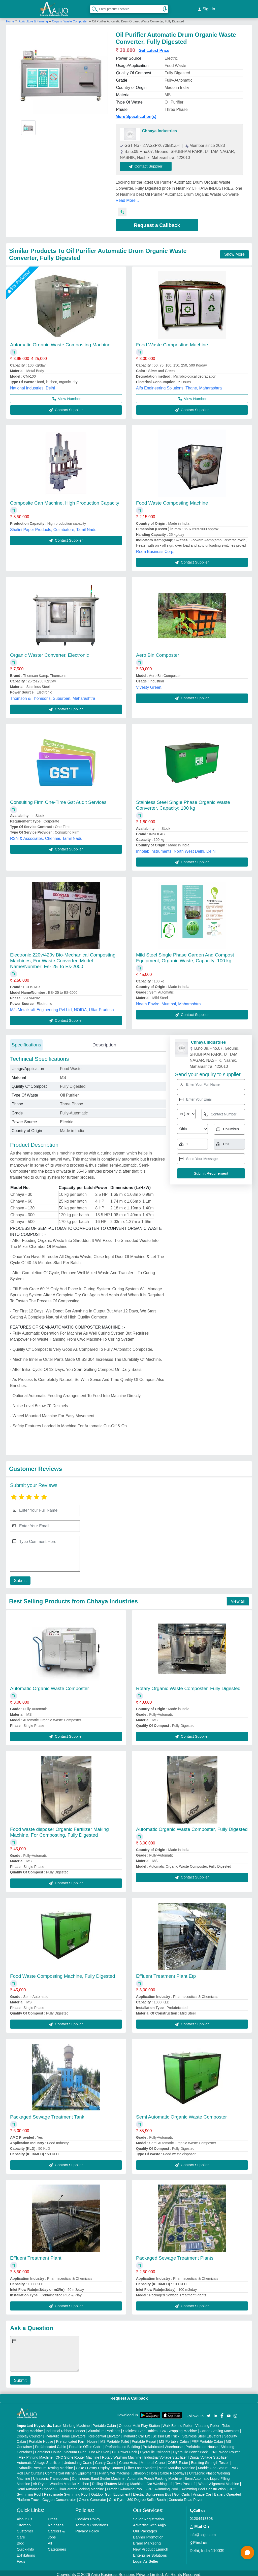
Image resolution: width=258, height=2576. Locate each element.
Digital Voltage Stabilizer (209, 2454)
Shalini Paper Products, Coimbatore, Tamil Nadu (53, 526)
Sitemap (24, 2522)
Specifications (26, 1041)
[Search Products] (92, 7)
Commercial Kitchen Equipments (70, 2470)
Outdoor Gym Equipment (110, 2491)
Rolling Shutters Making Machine (118, 2481)
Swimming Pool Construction (203, 2486)
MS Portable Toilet (114, 2438)
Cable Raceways (173, 2470)
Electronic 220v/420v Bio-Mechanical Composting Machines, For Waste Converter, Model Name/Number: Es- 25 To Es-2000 (62, 957)
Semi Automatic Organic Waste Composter (181, 2114)
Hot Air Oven (99, 2449)
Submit (19, 1578)
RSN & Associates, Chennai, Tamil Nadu (46, 835)
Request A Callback (129, 2395)
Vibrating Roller (207, 2423)
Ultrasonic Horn (145, 2470)
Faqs (21, 2558)
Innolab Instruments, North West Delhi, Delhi (175, 848)
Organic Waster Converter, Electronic (49, 652)
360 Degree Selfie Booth (146, 2497)
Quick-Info (25, 2546)
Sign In (206, 7)
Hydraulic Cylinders (155, 2449)
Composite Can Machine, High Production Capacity (64, 500)
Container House (48, 2449)
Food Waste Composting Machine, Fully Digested (62, 1973)
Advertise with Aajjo (149, 2522)
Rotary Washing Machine (121, 2454)
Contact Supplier (149, 163)
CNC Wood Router (225, 2449)
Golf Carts (182, 2491)
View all (238, 1598)
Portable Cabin (104, 2423)
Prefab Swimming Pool (125, 2486)
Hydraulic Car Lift (136, 2433)
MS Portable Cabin (174, 2438)
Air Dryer (40, 2481)
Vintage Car (202, 2491)
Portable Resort (144, 2438)
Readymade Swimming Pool (66, 2491)
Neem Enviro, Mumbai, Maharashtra (168, 1001)
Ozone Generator (92, 2497)
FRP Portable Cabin (207, 2438)
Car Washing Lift (159, 2481)
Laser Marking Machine (71, 2423)
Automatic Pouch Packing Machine (154, 2475)
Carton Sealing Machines (219, 2428)
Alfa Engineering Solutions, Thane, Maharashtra (179, 385)
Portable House (41, 2438)
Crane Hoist (128, 2460)
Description (104, 1041)
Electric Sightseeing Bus (152, 2491)
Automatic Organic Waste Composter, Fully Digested (192, 1826)
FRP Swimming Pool (161, 2486)
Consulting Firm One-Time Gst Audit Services (58, 799)
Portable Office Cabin (86, 2444)
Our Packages (145, 2528)
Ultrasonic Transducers (51, 2475)
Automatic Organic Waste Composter (49, 1685)
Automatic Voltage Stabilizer (39, 2460)
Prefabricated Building (122, 2444)
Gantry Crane (105, 2460)
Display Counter (29, 2433)
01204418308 (201, 2515)
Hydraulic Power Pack (190, 2449)
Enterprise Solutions (150, 2552)
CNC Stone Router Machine (77, 2454)
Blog (20, 2540)
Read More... (127, 197)
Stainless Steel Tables (140, 2428)
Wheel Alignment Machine (218, 2481)
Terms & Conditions (91, 2522)
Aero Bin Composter (157, 652)
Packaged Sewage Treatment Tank (47, 2114)
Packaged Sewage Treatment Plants (174, 2255)
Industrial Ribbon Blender (65, 2428)
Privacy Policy (87, 2528)
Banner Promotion (148, 2534)
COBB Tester (178, 2460)
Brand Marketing (147, 2540)
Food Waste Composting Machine (172, 341)
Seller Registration (148, 2516)
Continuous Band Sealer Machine (98, 2475)
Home (10, 18)
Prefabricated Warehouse (163, 2444)
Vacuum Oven (75, 2449)
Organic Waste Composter (70, 18)
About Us (25, 2516)
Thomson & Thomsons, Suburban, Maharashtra (52, 695)
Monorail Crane (153, 2460)
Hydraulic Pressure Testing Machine (45, 2465)
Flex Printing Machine (36, 2454)
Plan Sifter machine (114, 2470)
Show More (234, 251)
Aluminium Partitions (104, 2428)
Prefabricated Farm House (77, 2438)
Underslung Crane (77, 2460)
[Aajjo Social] (208, 2412)
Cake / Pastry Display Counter (99, 2465)
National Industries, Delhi (32, 385)
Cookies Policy (87, 2516)
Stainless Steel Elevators (201, 2433)
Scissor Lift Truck (166, 2433)
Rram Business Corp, (155, 548)
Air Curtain (33, 2470)
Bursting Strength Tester (210, 2460)
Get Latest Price (154, 47)
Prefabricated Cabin (50, 2444)
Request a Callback (157, 222)
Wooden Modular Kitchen (69, 2481)
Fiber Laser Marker (141, 2465)
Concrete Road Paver (186, 2497)
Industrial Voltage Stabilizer (165, 2454)
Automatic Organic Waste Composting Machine (60, 341)
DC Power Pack (124, 2449)
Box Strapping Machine (178, 2428)
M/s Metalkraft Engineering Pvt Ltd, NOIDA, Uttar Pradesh (62, 1007)
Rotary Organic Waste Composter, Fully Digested (188, 1685)
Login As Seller (145, 2558)
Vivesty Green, (149, 684)
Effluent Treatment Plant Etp (166, 1973)
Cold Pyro (116, 2497)
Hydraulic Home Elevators (65, 2433)
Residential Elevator (104, 2433)
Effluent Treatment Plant (35, 2255)
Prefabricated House (201, 2444)
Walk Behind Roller (178, 2423)
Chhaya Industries (159, 128)
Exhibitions (26, 2552)
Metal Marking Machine (177, 2465)
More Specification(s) (136, 113)
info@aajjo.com (203, 2531)
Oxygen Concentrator (59, 2497)
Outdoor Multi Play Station (139, 2423)
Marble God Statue (213, 2465)
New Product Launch (150, 2546)
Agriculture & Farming (34, 18)
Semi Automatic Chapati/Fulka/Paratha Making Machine (60, 2486)
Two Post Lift (185, 2481)
